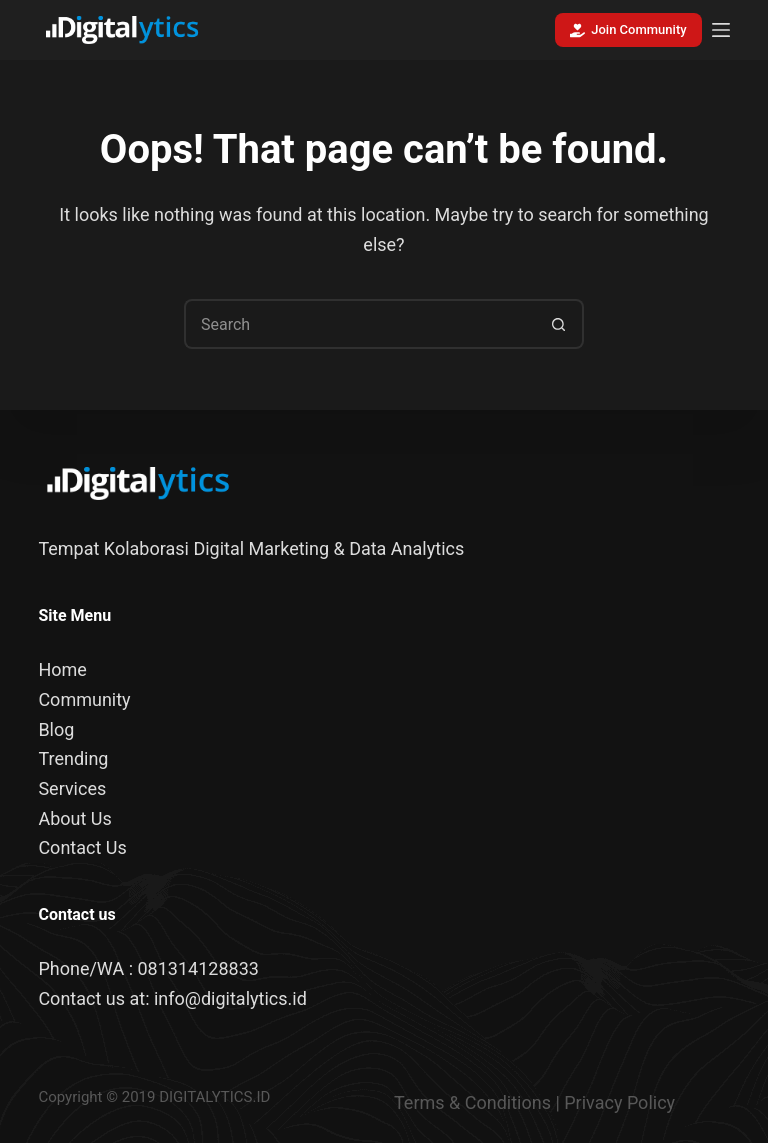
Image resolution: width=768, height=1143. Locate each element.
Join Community (628, 30)
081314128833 (197, 968)
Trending (73, 758)
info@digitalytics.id (230, 998)
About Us (74, 818)
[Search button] (559, 324)
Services (72, 788)
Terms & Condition (468, 1102)
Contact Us (82, 847)
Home (62, 669)
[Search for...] (359, 324)
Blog (56, 729)
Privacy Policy (619, 1102)
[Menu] (721, 30)
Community (84, 699)
